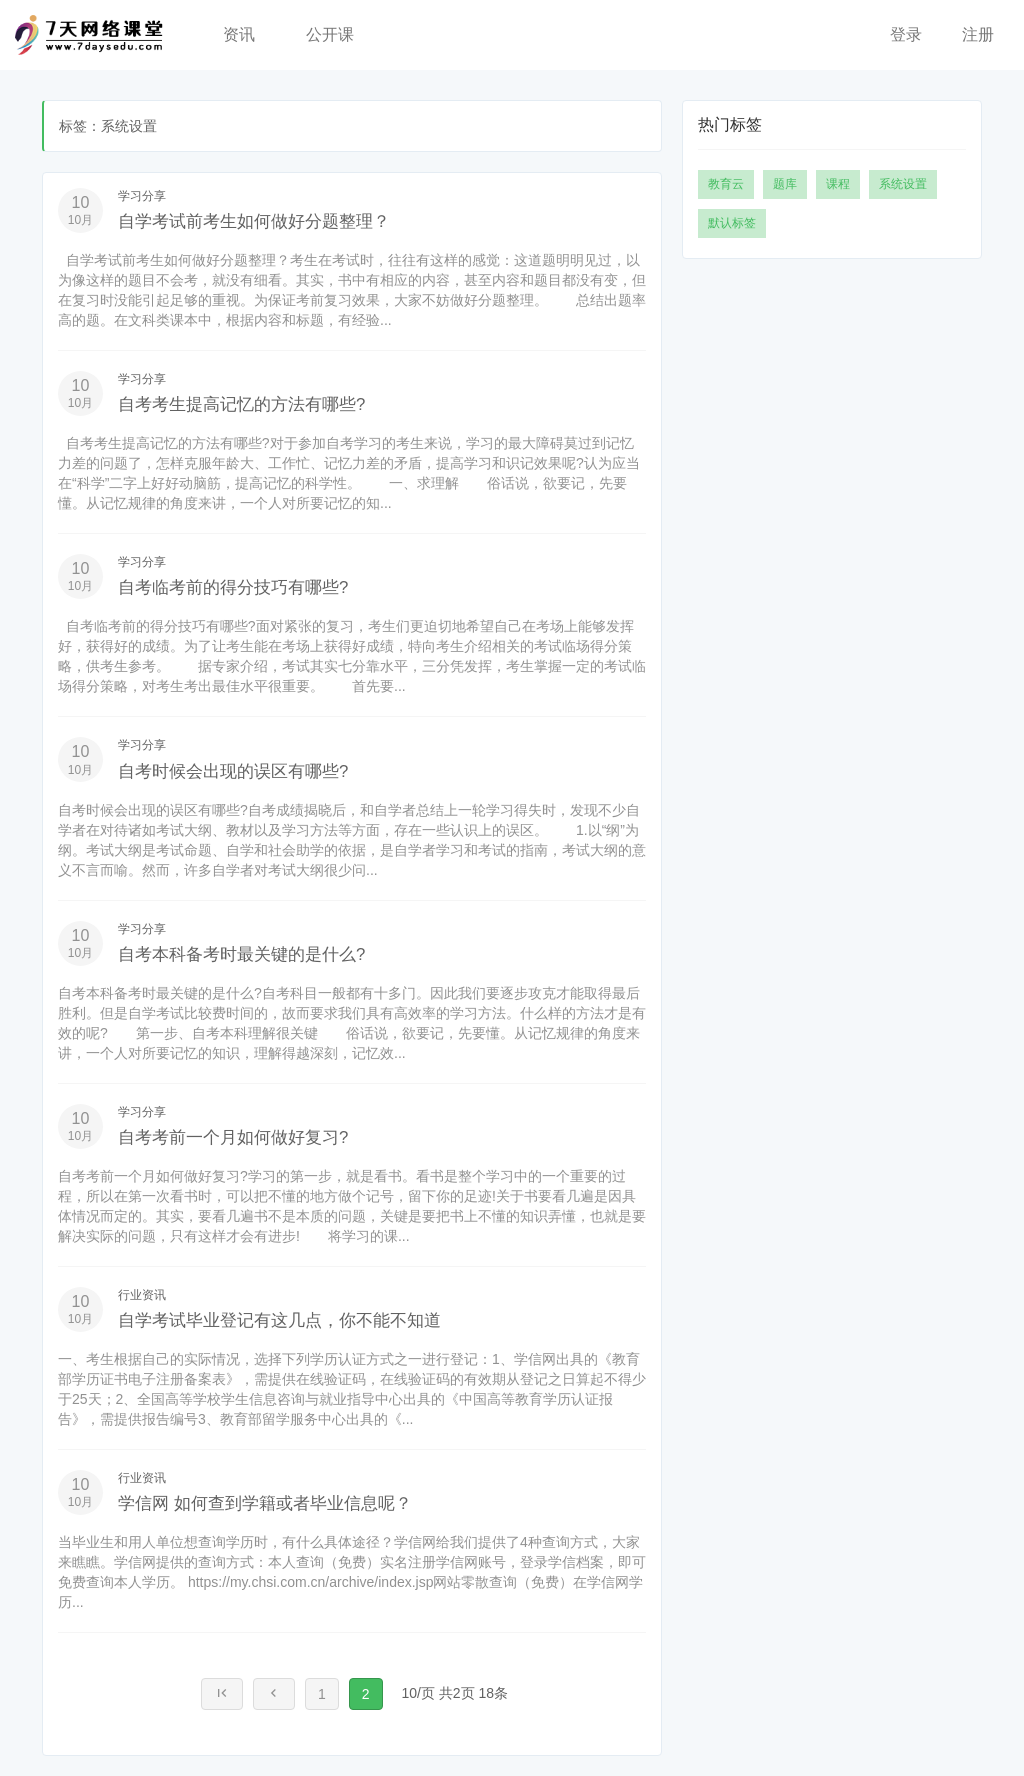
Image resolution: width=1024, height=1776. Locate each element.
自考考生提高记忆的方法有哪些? (263, 403)
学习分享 (142, 196)
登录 (906, 34)
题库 (785, 184)
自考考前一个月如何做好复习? (253, 1136)
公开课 (330, 34)
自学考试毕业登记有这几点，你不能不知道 (308, 1319)
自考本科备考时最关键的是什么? (263, 953)
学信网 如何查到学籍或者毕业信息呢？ (291, 1502)
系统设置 (903, 184)
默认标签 (732, 223)
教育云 (726, 184)
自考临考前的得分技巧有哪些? (253, 586)
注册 (978, 34)
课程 (838, 184)
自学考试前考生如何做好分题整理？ (278, 220)
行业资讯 (142, 1295)
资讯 (239, 34)
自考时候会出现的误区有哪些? (253, 770)
